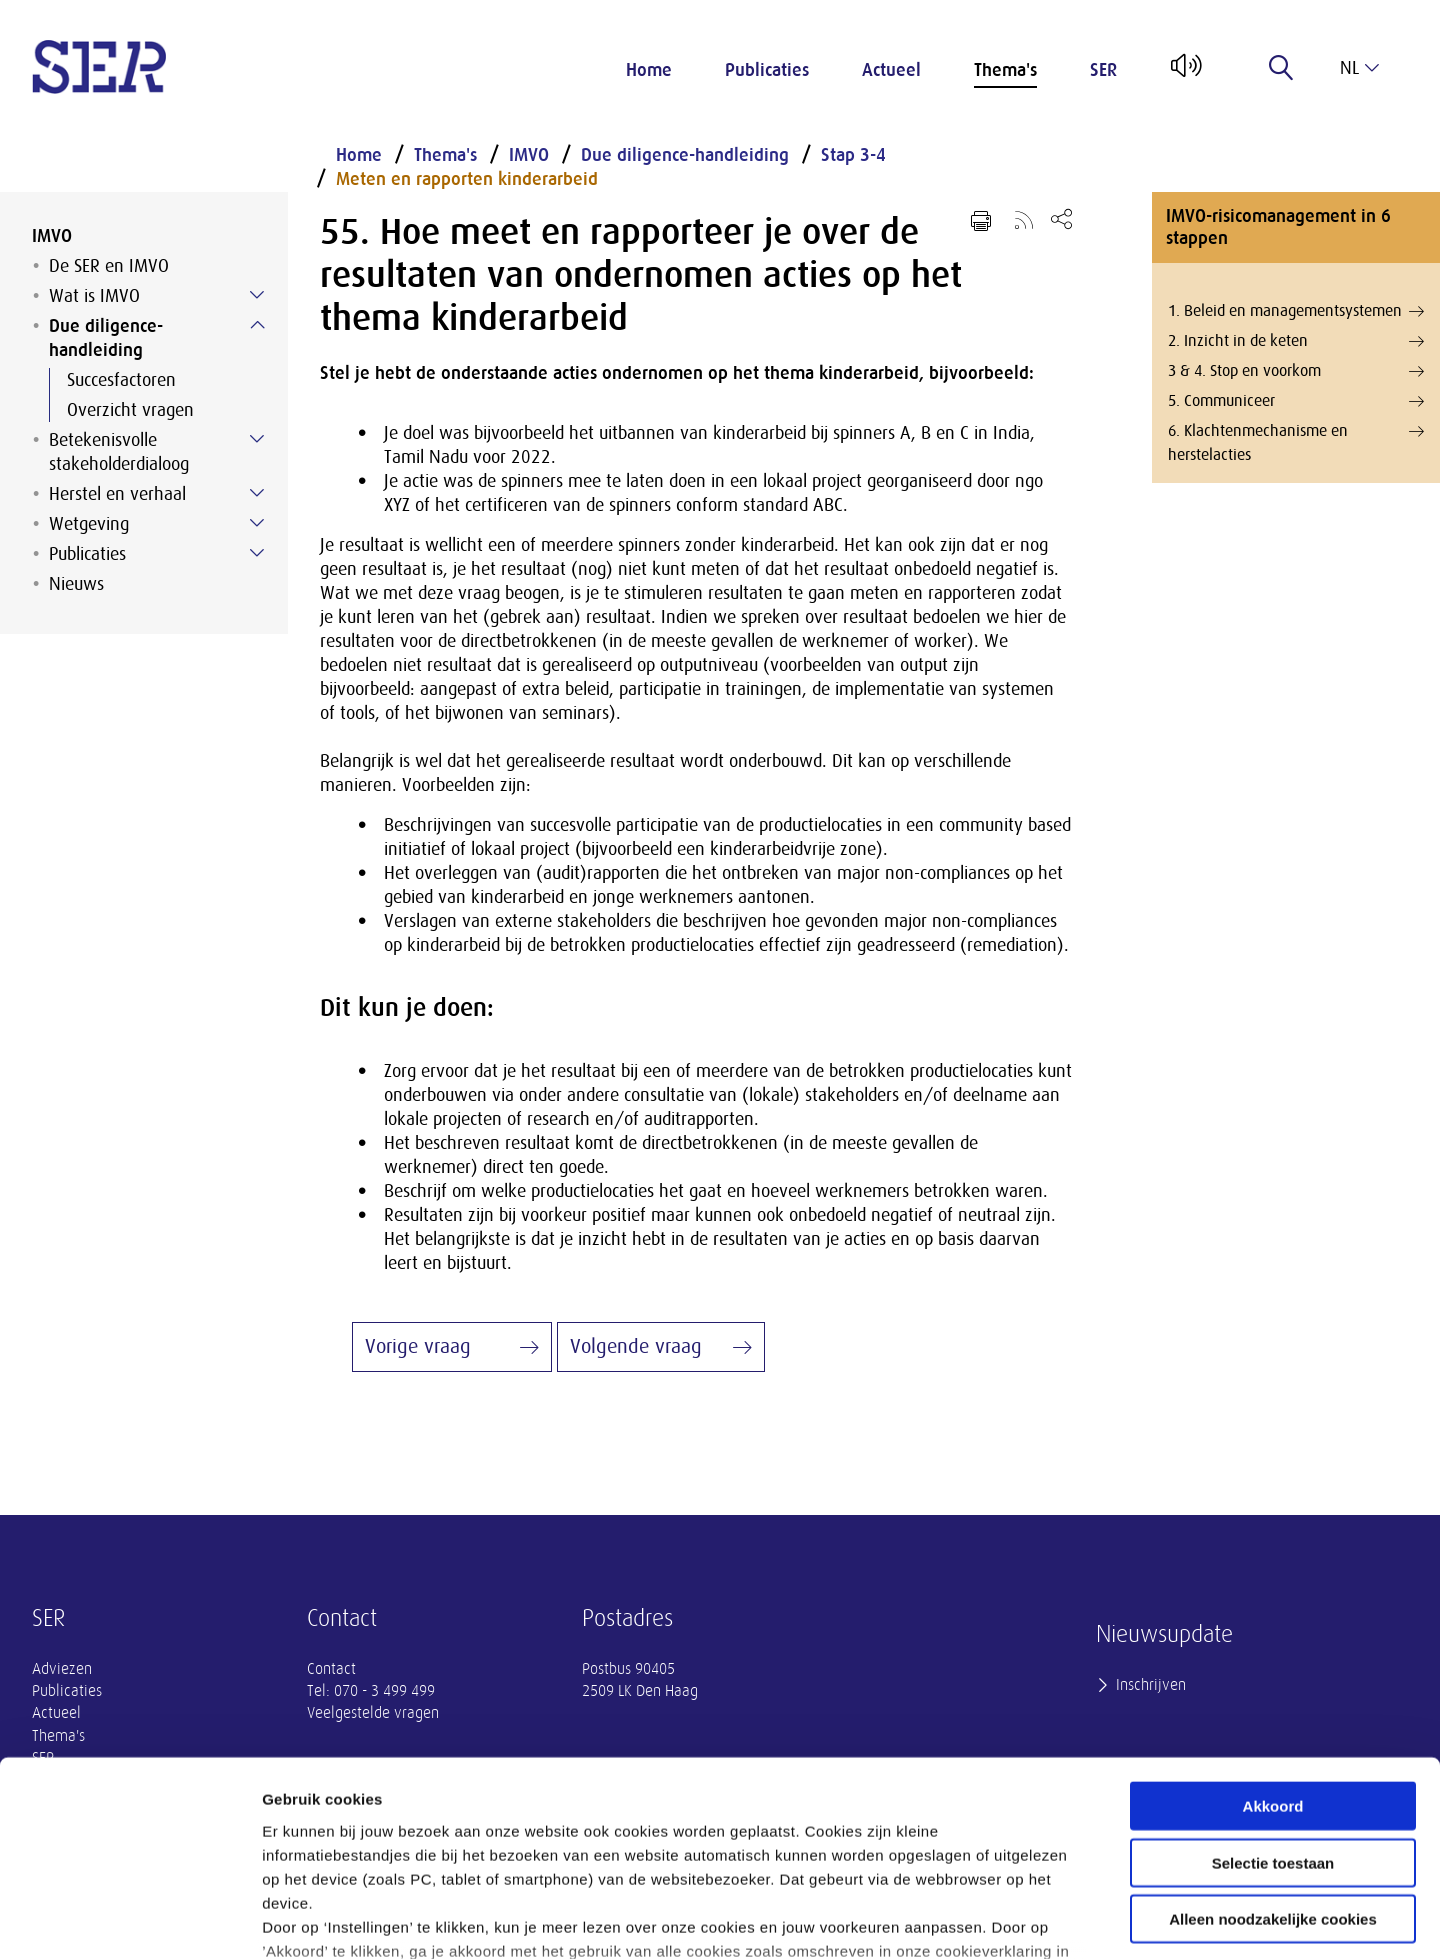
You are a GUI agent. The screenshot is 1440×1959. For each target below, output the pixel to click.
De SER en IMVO (109, 266)
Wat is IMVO (94, 296)
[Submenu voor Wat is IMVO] (257, 295)
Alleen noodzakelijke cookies (1273, 1762)
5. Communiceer (1296, 401)
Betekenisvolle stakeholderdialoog (119, 452)
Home (649, 70)
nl (1359, 68)
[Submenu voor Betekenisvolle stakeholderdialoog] (257, 439)
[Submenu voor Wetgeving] (257, 523)
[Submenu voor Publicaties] (257, 553)
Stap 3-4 (853, 155)
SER (1103, 70)
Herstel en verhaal (117, 494)
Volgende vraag (636, 1346)
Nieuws (76, 584)
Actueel (891, 70)
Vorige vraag (418, 1346)
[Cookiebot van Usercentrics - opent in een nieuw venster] (129, 1920)
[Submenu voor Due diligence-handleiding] (257, 325)
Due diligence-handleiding (106, 338)
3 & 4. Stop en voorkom (1296, 371)
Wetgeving (89, 524)
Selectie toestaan (1273, 1705)
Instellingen (1075, 1919)
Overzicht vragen (130, 410)
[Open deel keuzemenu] (1061, 218)
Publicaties (767, 70)
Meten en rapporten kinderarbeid (467, 179)
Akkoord (1273, 1649)
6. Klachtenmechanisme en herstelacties (1296, 441)
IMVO (52, 236)
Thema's (1005, 70)
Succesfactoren (121, 380)
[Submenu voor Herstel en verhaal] (257, 493)
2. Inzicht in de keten (1296, 341)
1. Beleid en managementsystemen (1296, 311)
